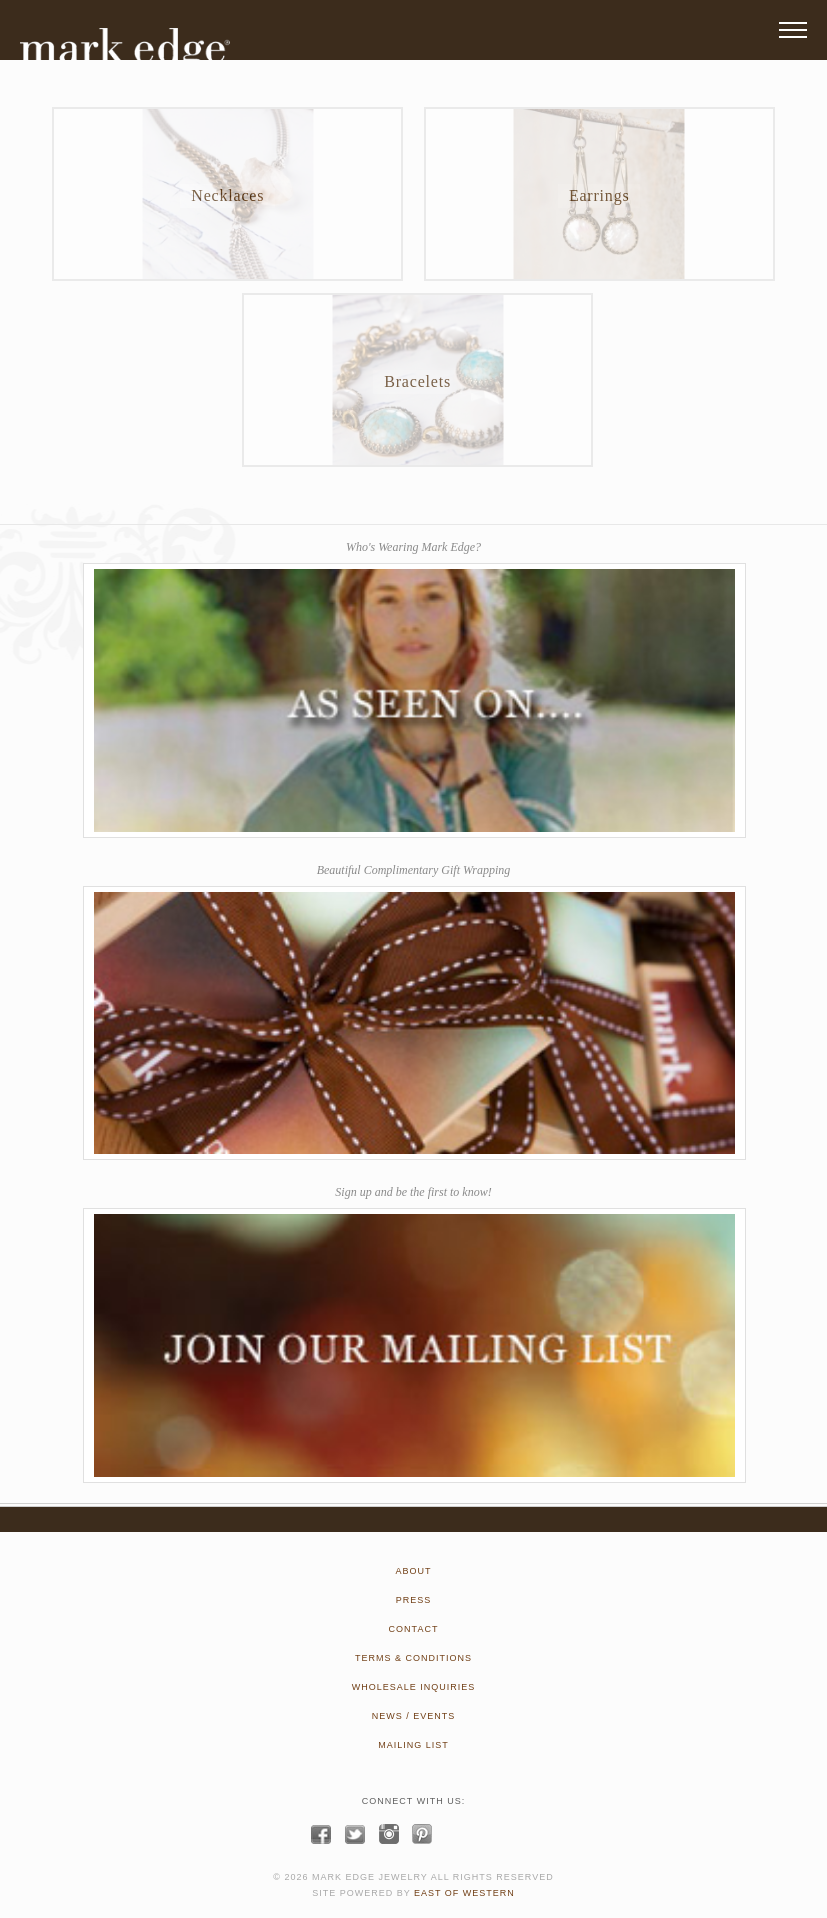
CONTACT (414, 1629)
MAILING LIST (413, 1745)
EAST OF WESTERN (464, 1893)
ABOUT (413, 1571)
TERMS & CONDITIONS (413, 1658)
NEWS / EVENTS (414, 1716)
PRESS (414, 1600)
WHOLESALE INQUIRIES (414, 1687)
